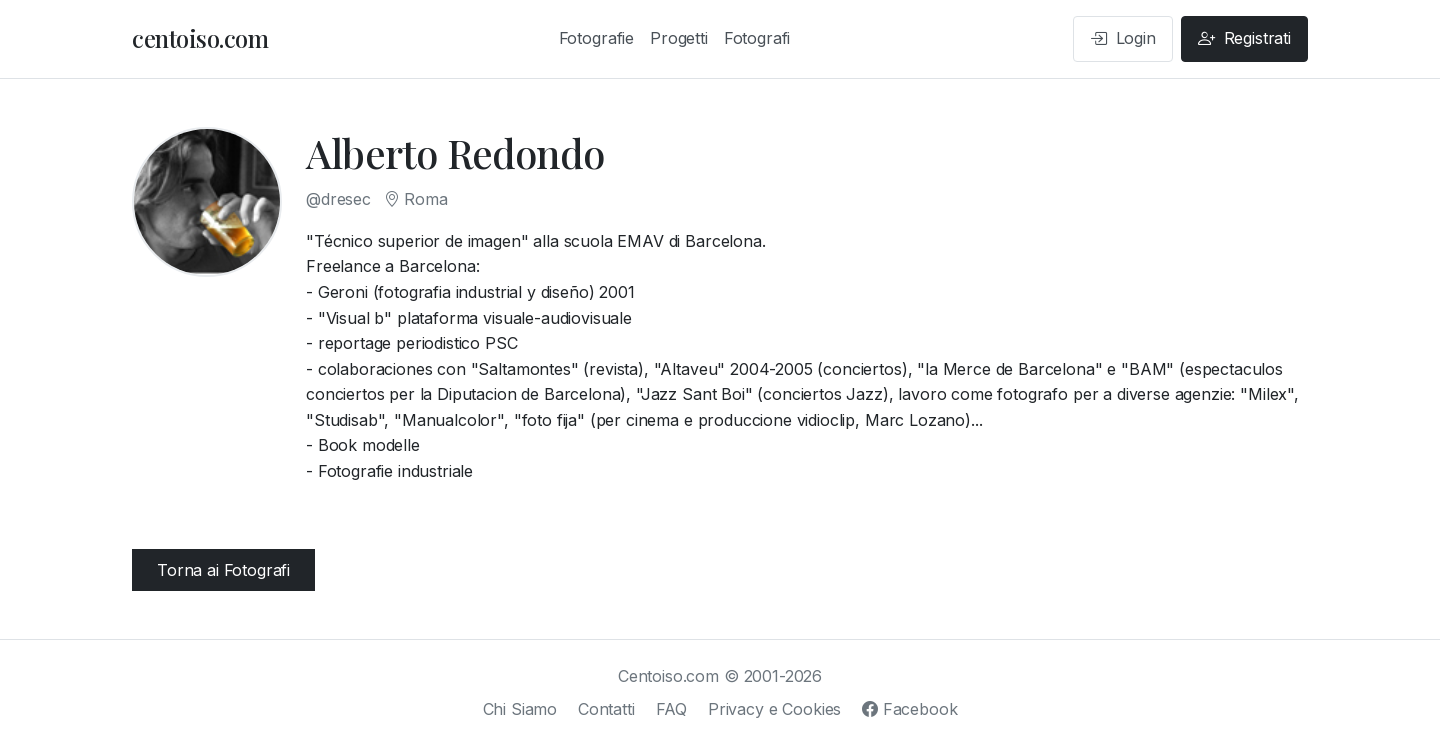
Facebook (909, 709)
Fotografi (757, 38)
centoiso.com (200, 38)
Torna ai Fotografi (223, 570)
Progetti (679, 38)
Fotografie (596, 38)
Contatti (606, 709)
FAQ (672, 709)
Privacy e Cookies (774, 709)
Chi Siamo (520, 709)
